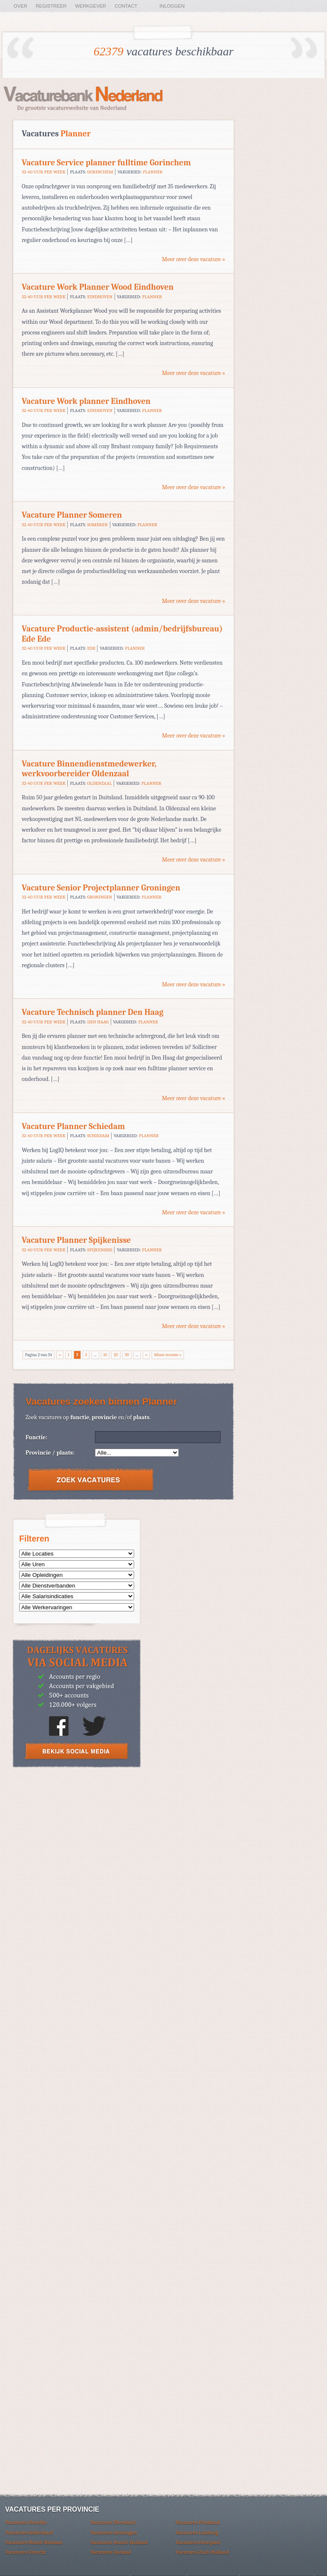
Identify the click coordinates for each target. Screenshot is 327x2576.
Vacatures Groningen (113, 2532)
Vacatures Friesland (197, 2522)
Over (20, 6)
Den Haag (98, 1022)
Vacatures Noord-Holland (119, 2542)
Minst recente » (167, 1354)
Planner (153, 172)
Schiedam (98, 1135)
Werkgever (90, 6)
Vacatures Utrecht (25, 2552)
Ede (91, 648)
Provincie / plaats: (50, 1452)
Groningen (99, 897)
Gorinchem (100, 172)
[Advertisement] (77, 1837)
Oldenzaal (99, 783)
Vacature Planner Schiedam (73, 1126)
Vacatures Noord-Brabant (34, 2542)
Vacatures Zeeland (110, 2552)
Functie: (36, 1437)
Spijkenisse (99, 1250)
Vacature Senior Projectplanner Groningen (101, 888)
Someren (97, 524)
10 (105, 1354)
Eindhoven (99, 297)
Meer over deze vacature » (193, 259)
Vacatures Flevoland (112, 2522)
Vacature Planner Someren (72, 515)
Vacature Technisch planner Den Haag (93, 1012)
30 (127, 1354)
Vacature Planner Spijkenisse (76, 1240)
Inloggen (171, 6)
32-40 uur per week (44, 172)
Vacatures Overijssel (197, 2542)
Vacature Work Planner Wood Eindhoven (98, 287)
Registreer (51, 6)
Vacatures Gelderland (29, 2532)
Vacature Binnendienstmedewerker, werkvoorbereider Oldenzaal (89, 769)
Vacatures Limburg (196, 2532)
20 (116, 1354)
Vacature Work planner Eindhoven (86, 401)
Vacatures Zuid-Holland (202, 2552)
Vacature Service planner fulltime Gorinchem (106, 162)
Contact (126, 6)
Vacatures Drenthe (26, 2522)
